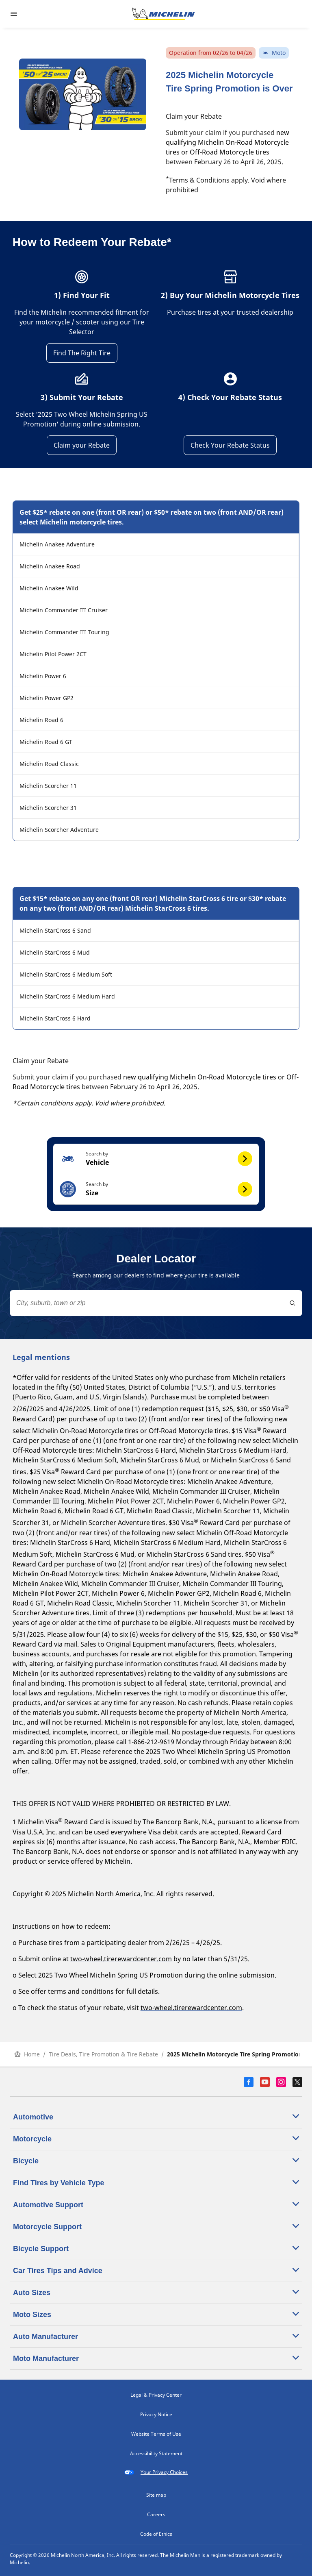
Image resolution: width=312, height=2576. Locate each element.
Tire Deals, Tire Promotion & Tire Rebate (103, 2054)
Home (27, 2054)
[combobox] (156, 1303)
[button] (156, 1159)
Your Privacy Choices (156, 2472)
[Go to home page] (163, 14)
